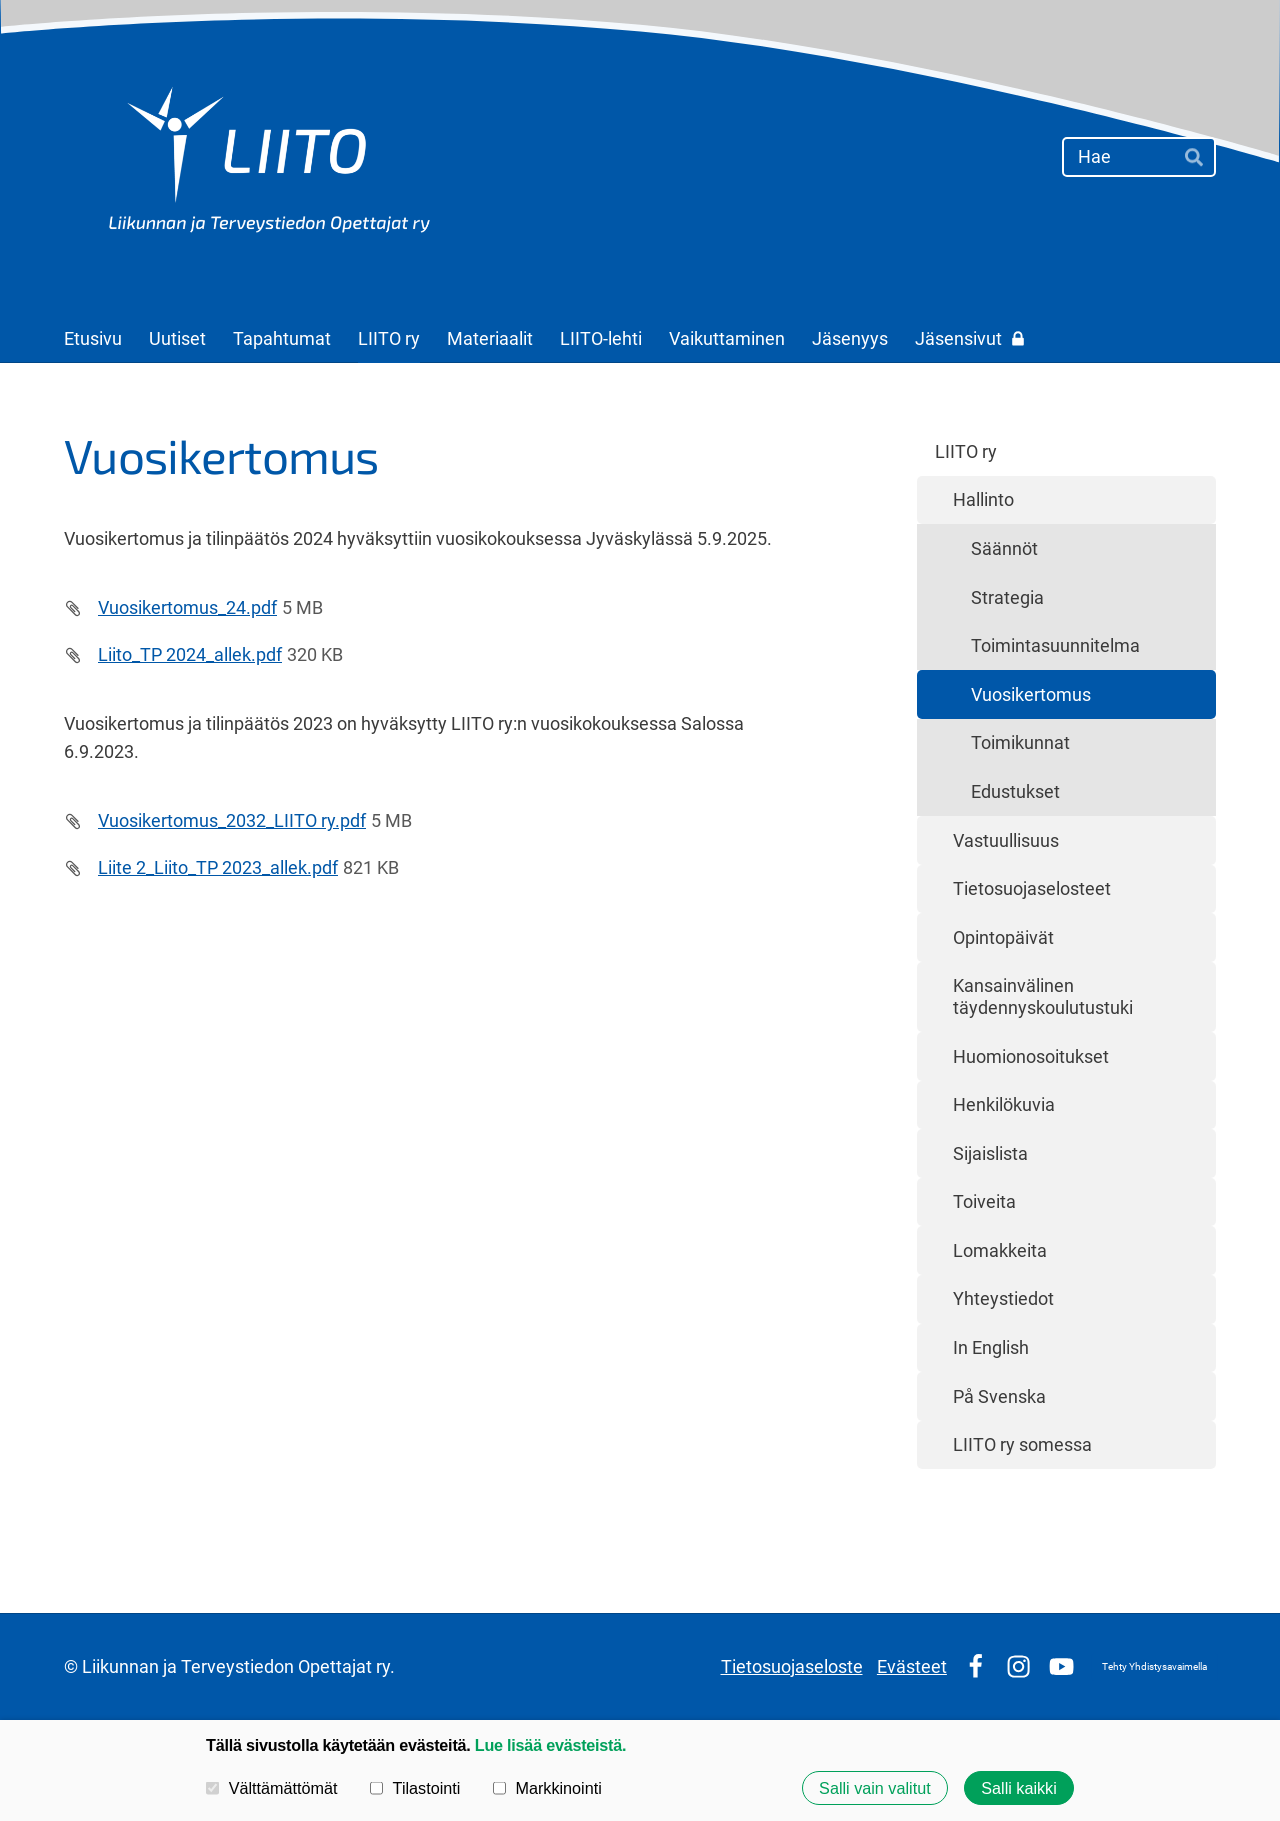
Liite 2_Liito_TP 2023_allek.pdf (218, 867)
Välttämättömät (272, 1788)
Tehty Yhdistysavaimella (1154, 1666)
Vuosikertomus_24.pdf (187, 607)
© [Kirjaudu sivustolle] (73, 1666)
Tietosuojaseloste (792, 1666)
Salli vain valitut (875, 1788)
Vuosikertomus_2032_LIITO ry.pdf (232, 820)
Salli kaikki (1019, 1788)
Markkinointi (547, 1788)
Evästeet (912, 1666)
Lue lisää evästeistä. (550, 1745)
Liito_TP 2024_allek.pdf (190, 654)
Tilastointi (415, 1788)
